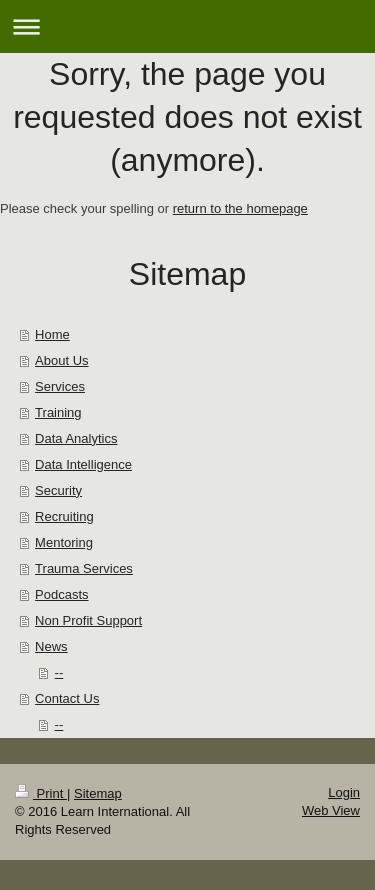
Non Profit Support (88, 620)
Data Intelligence (83, 464)
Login (344, 792)
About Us (61, 360)
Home (52, 334)
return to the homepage (240, 208)
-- (59, 672)
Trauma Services (84, 568)
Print (41, 793)
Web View (331, 810)
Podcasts (61, 594)
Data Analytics (76, 438)
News (51, 646)
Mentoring (64, 542)
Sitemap (98, 793)
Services (60, 386)
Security (58, 490)
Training (58, 412)
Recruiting (64, 516)
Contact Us (67, 698)
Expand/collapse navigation (187, 26)
